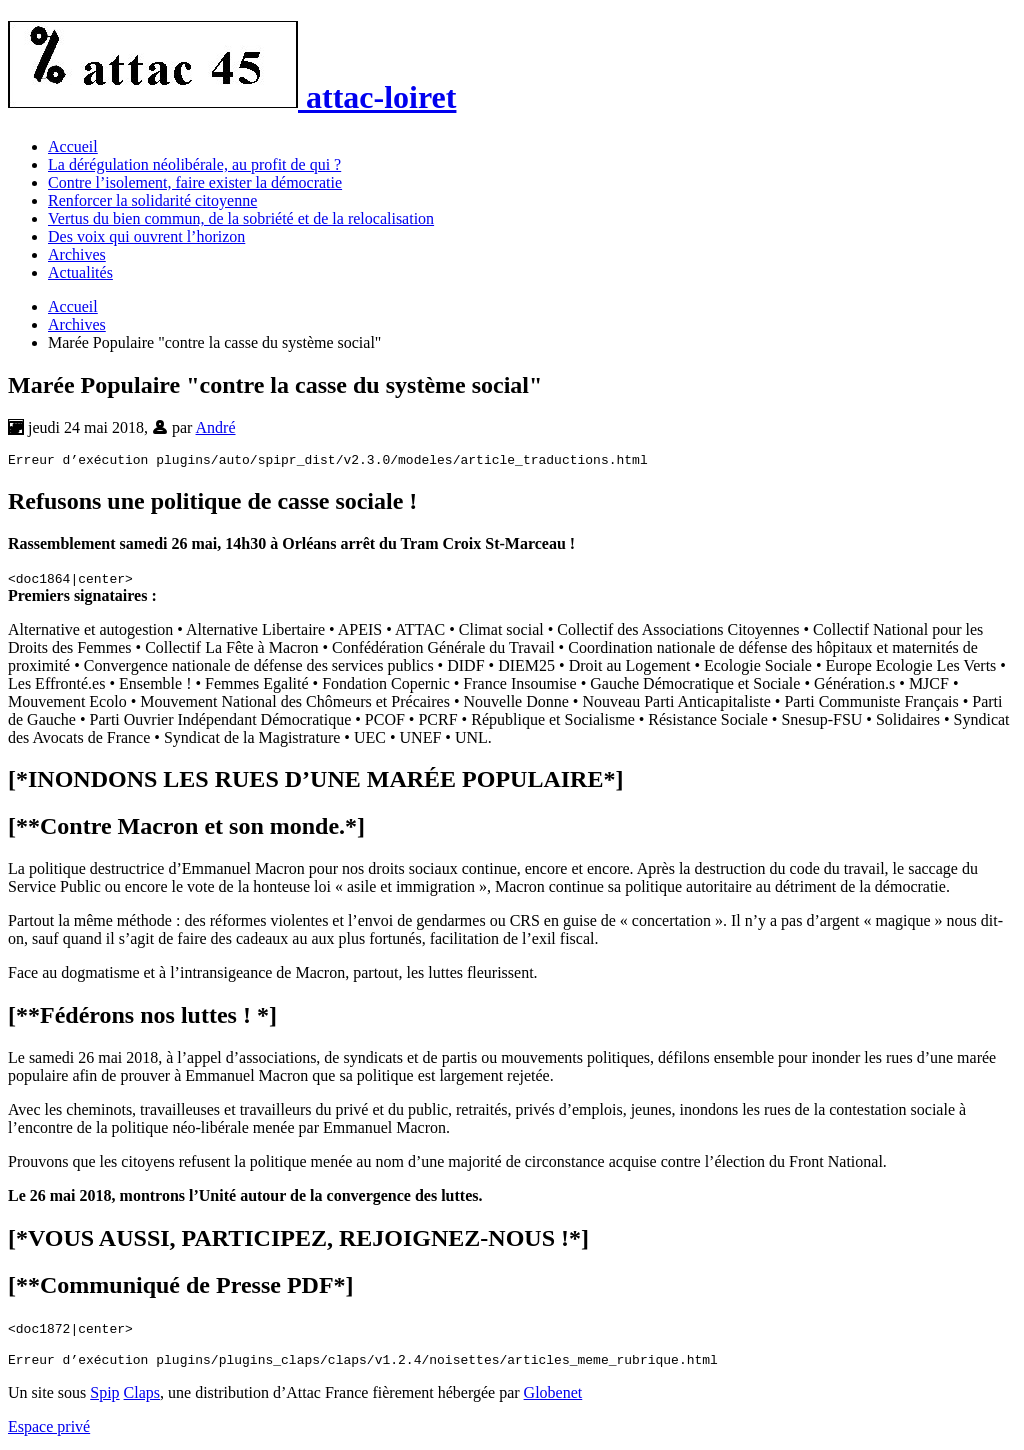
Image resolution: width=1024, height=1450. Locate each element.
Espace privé (49, 1432)
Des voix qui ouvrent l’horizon (146, 236)
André (216, 427)
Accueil (73, 146)
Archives (77, 254)
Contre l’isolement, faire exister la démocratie (195, 182)
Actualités (80, 272)
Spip (104, 1398)
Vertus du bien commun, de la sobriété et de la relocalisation (241, 218)
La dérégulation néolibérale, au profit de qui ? (194, 164)
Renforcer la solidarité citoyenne (152, 200)
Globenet (553, 1398)
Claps (142, 1398)
